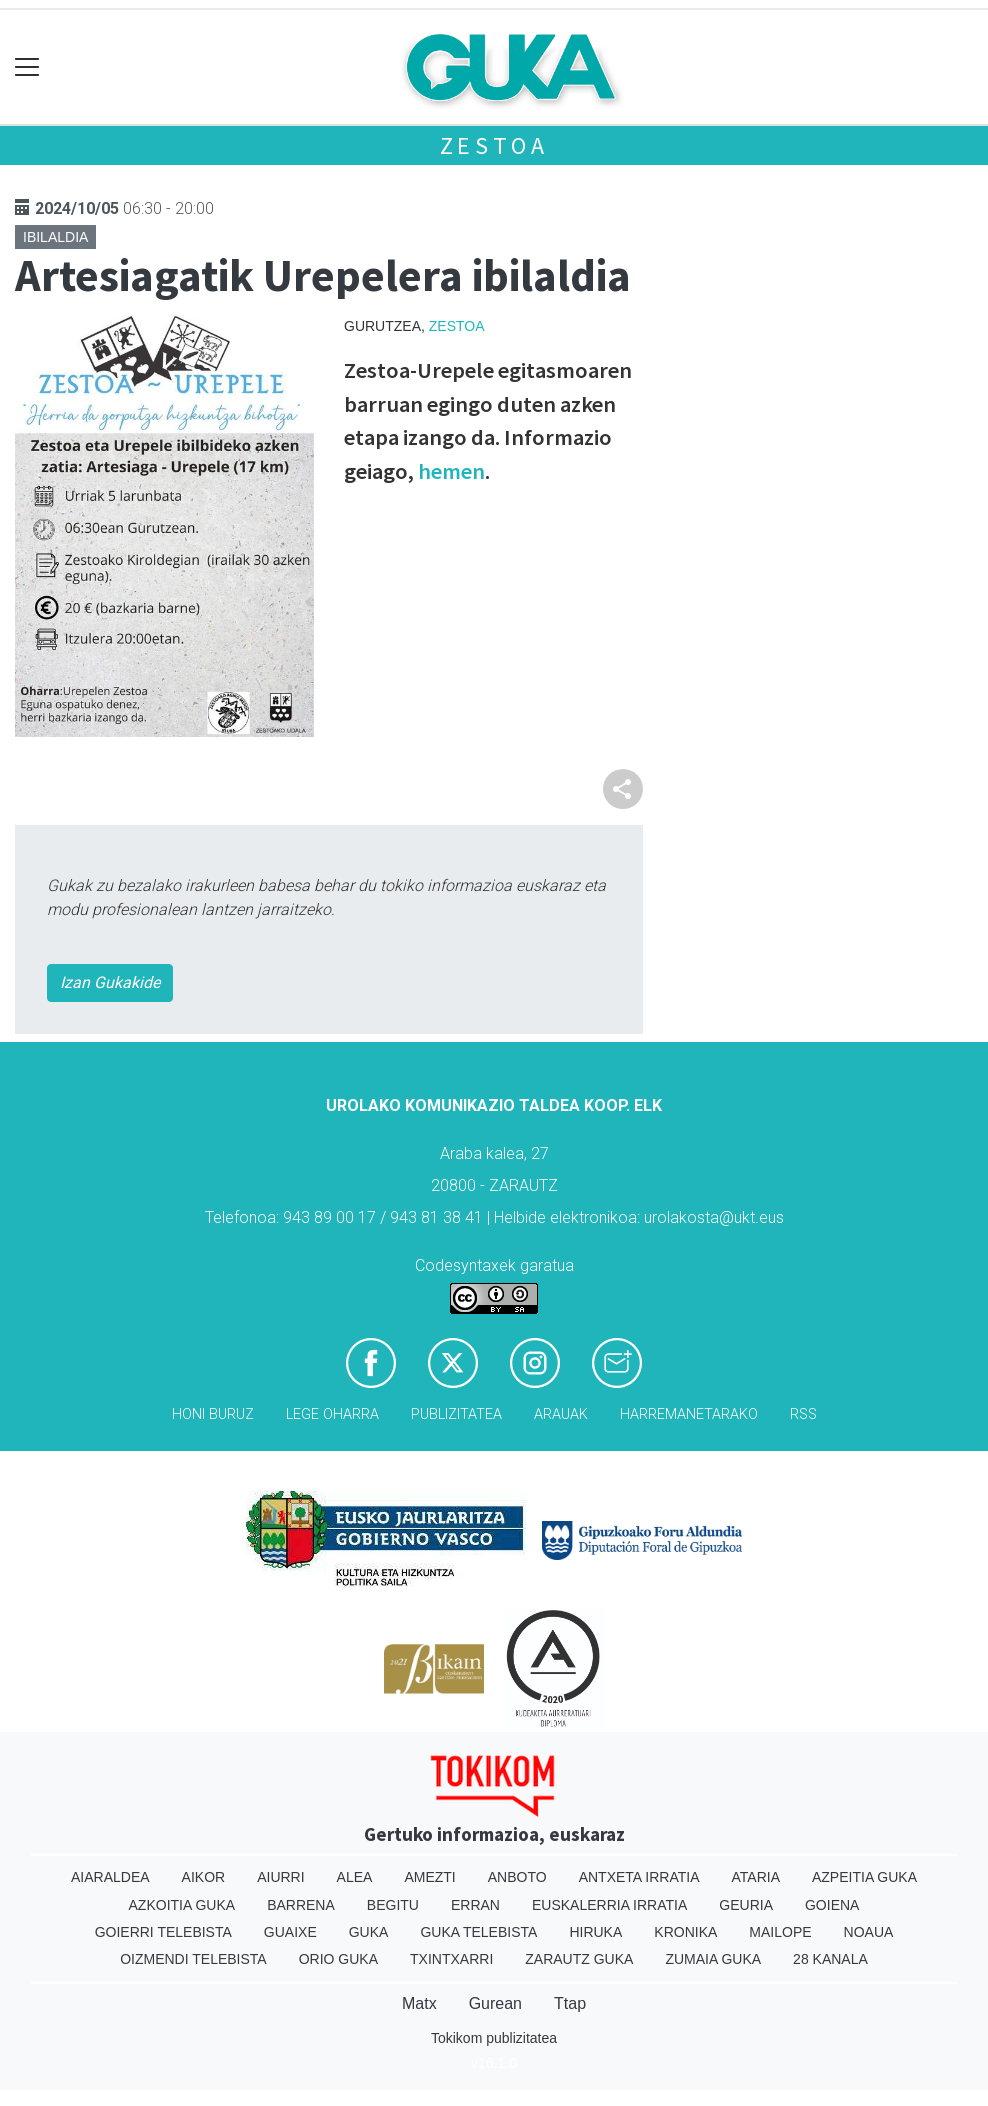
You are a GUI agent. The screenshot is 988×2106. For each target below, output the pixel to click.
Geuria (746, 1905)
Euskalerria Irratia (609, 1905)
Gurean (495, 2003)
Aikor (204, 1877)
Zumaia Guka (713, 1959)
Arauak (561, 1414)
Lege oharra (332, 1414)
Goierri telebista (163, 1932)
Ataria (755, 1877)
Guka (369, 1932)
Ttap (570, 2003)
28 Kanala (830, 1959)
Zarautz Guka (579, 1959)
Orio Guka (338, 1959)
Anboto (517, 1877)
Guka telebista (478, 1932)
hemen (451, 471)
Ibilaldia (55, 237)
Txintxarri (451, 1959)
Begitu (393, 1905)
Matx (419, 2003)
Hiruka (595, 1932)
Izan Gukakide (110, 982)
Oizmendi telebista (193, 1959)
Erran (475, 1905)
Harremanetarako (689, 1414)
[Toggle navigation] (27, 67)
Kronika (685, 1932)
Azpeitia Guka (864, 1877)
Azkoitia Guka (182, 1905)
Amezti (429, 1877)
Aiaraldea (110, 1877)
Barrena (301, 1905)
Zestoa (494, 145)
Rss (803, 1414)
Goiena (832, 1905)
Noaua (869, 1932)
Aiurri (280, 1877)
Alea (355, 1877)
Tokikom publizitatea (494, 2038)
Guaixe (290, 1932)
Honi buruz (213, 1414)
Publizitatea (456, 1414)
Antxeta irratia (639, 1877)
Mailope (780, 1932)
